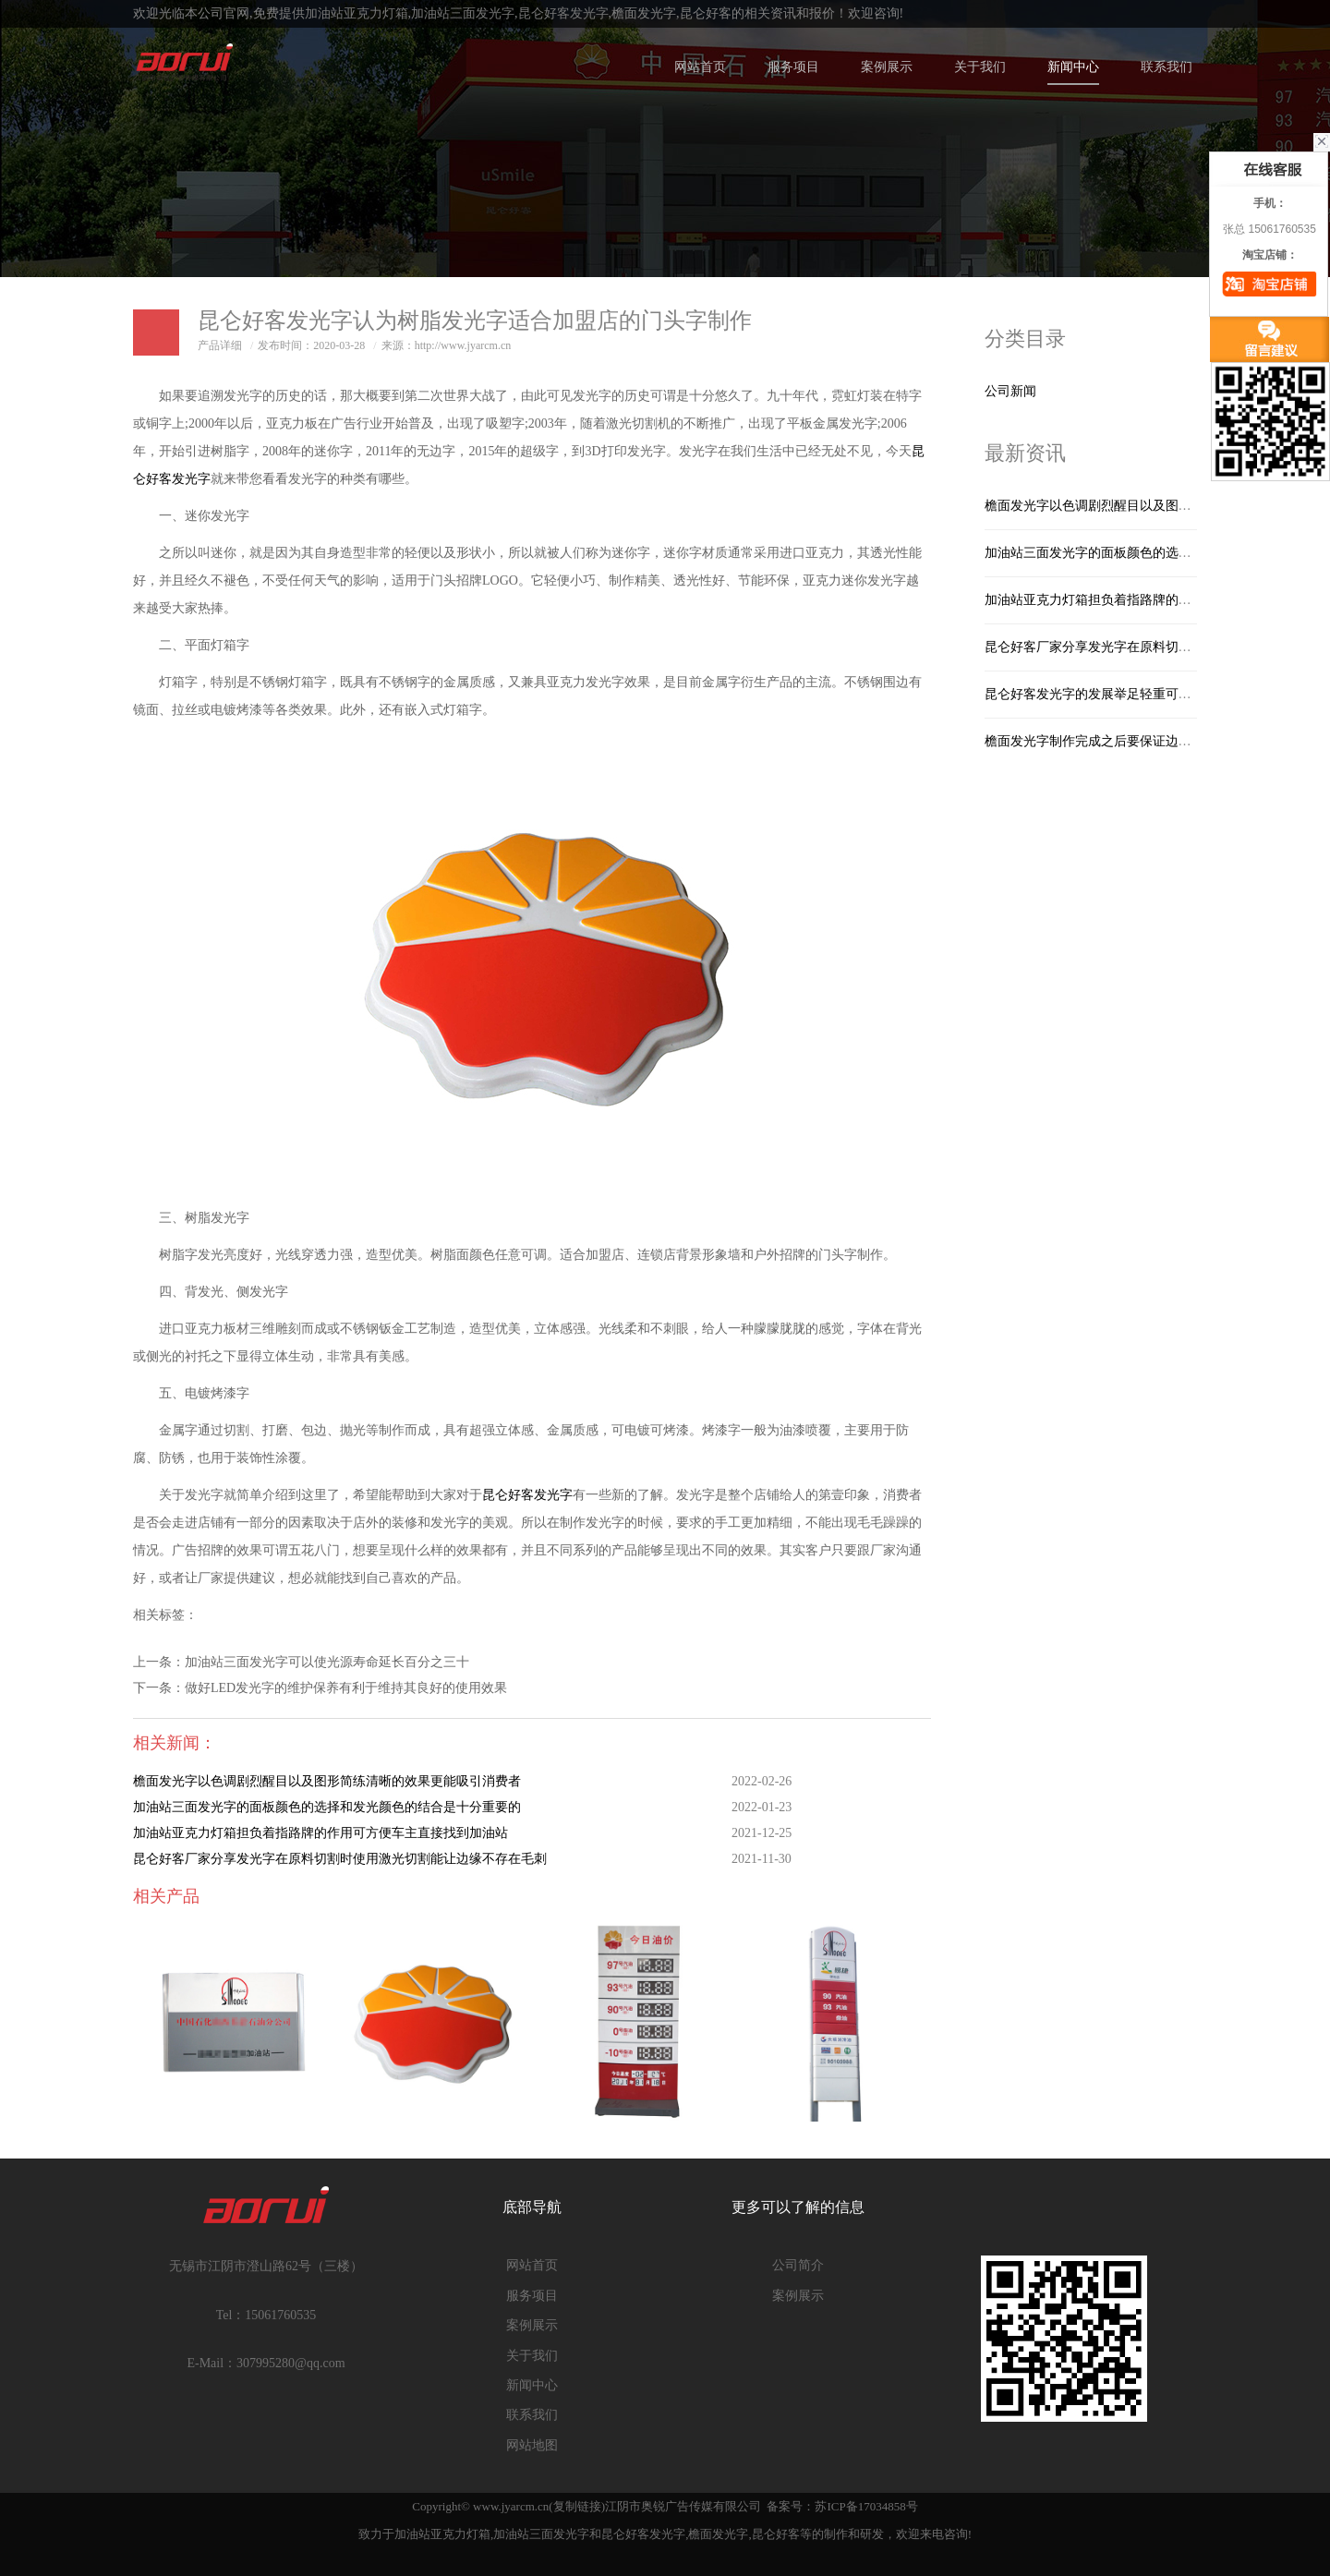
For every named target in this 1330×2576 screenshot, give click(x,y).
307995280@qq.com (290, 2363)
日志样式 (156, 332)
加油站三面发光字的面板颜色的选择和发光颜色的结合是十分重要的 (327, 1807)
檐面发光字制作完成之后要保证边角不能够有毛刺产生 (1140, 741)
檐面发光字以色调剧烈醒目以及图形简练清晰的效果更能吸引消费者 (327, 1781)
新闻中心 (1073, 67)
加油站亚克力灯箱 (356, 13)
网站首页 (700, 67)
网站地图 (532, 2445)
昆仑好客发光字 (563, 13)
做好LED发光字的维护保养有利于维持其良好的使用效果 (346, 1688)
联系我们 (1166, 67)
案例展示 (887, 67)
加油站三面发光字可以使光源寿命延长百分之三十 (327, 1662)
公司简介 (798, 2265)
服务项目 (793, 67)
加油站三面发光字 (462, 13)
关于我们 (980, 67)
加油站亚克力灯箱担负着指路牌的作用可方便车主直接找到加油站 (320, 1833)
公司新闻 (1010, 391)
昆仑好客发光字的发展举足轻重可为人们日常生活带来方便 (1153, 694)
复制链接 (577, 2506)
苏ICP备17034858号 (866, 2506)
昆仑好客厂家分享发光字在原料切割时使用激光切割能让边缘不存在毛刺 (340, 1859)
